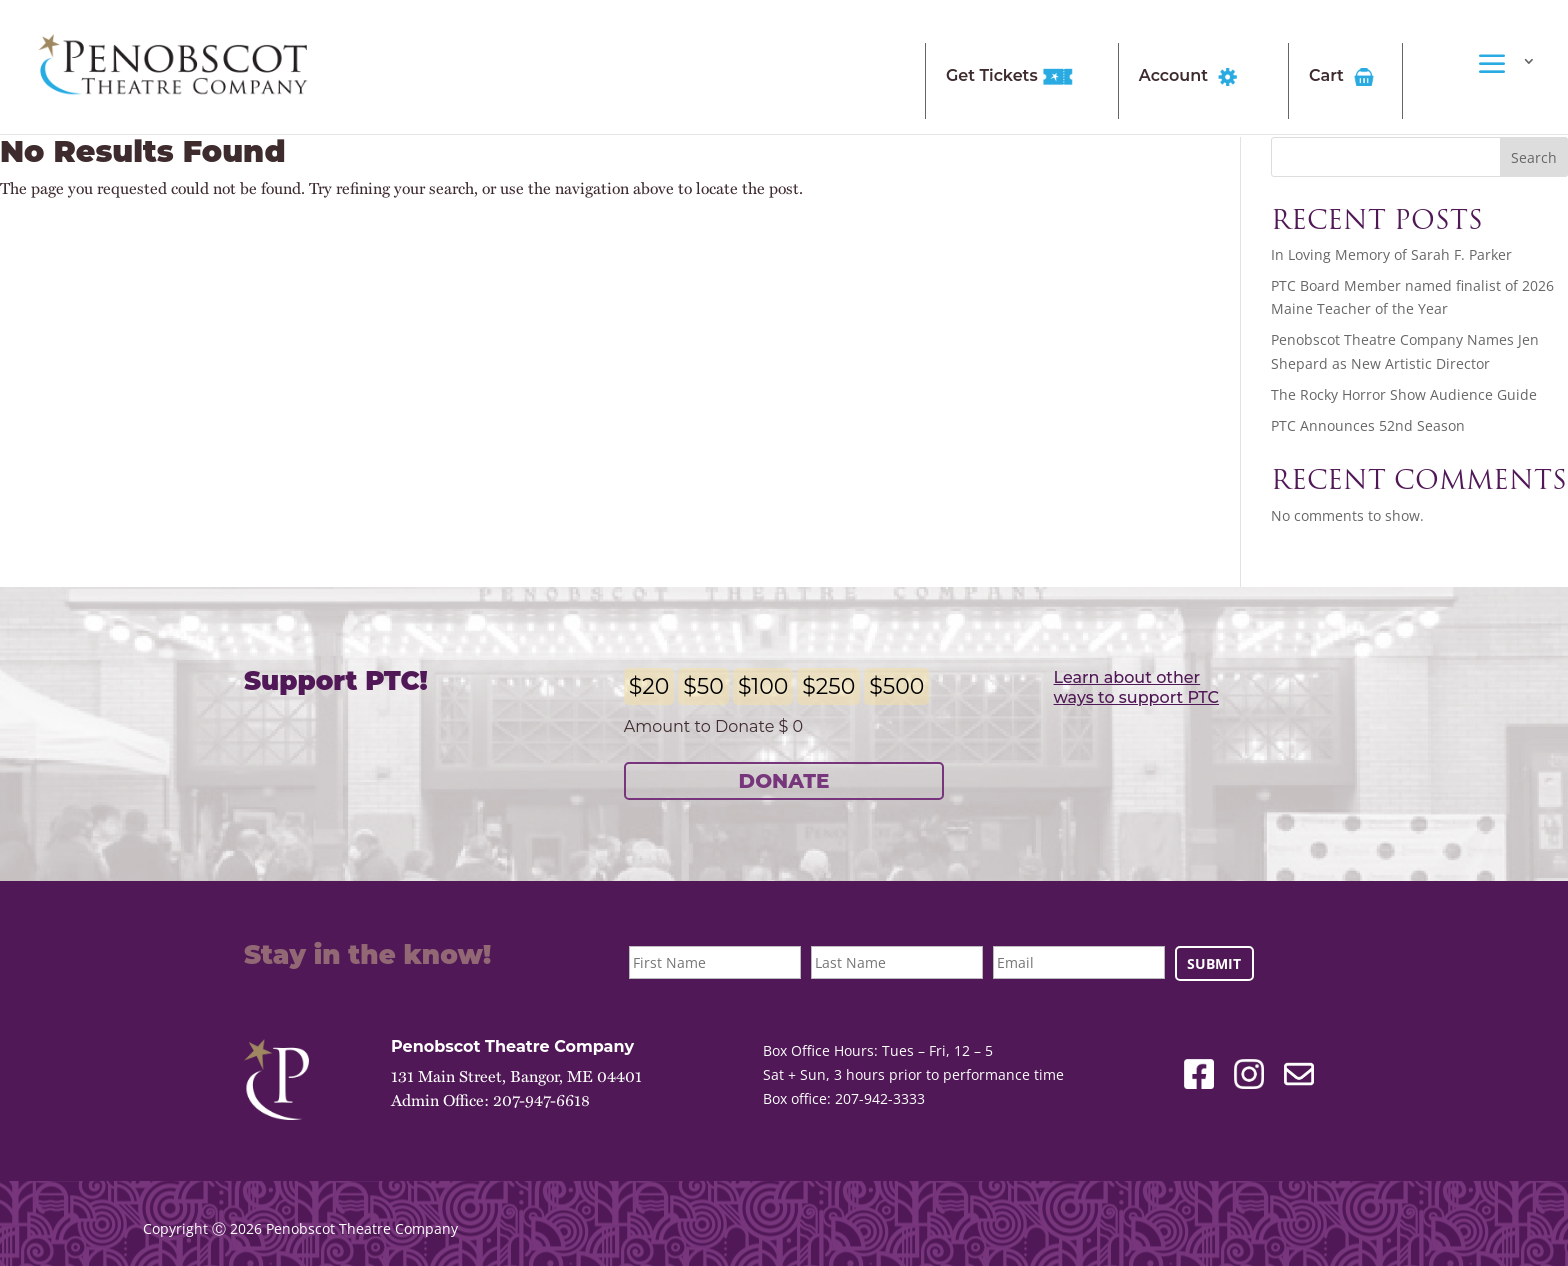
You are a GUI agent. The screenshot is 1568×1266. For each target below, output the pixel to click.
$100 (763, 686)
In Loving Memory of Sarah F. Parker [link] (1391, 254)
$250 (828, 686)
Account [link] (1191, 77)
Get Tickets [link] (1010, 77)
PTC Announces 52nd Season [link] (1368, 425)
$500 (896, 686)
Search (1534, 157)
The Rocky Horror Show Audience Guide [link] (1404, 394)
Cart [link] (1344, 77)
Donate (784, 781)
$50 (703, 686)
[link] (173, 65)
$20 (649, 686)
